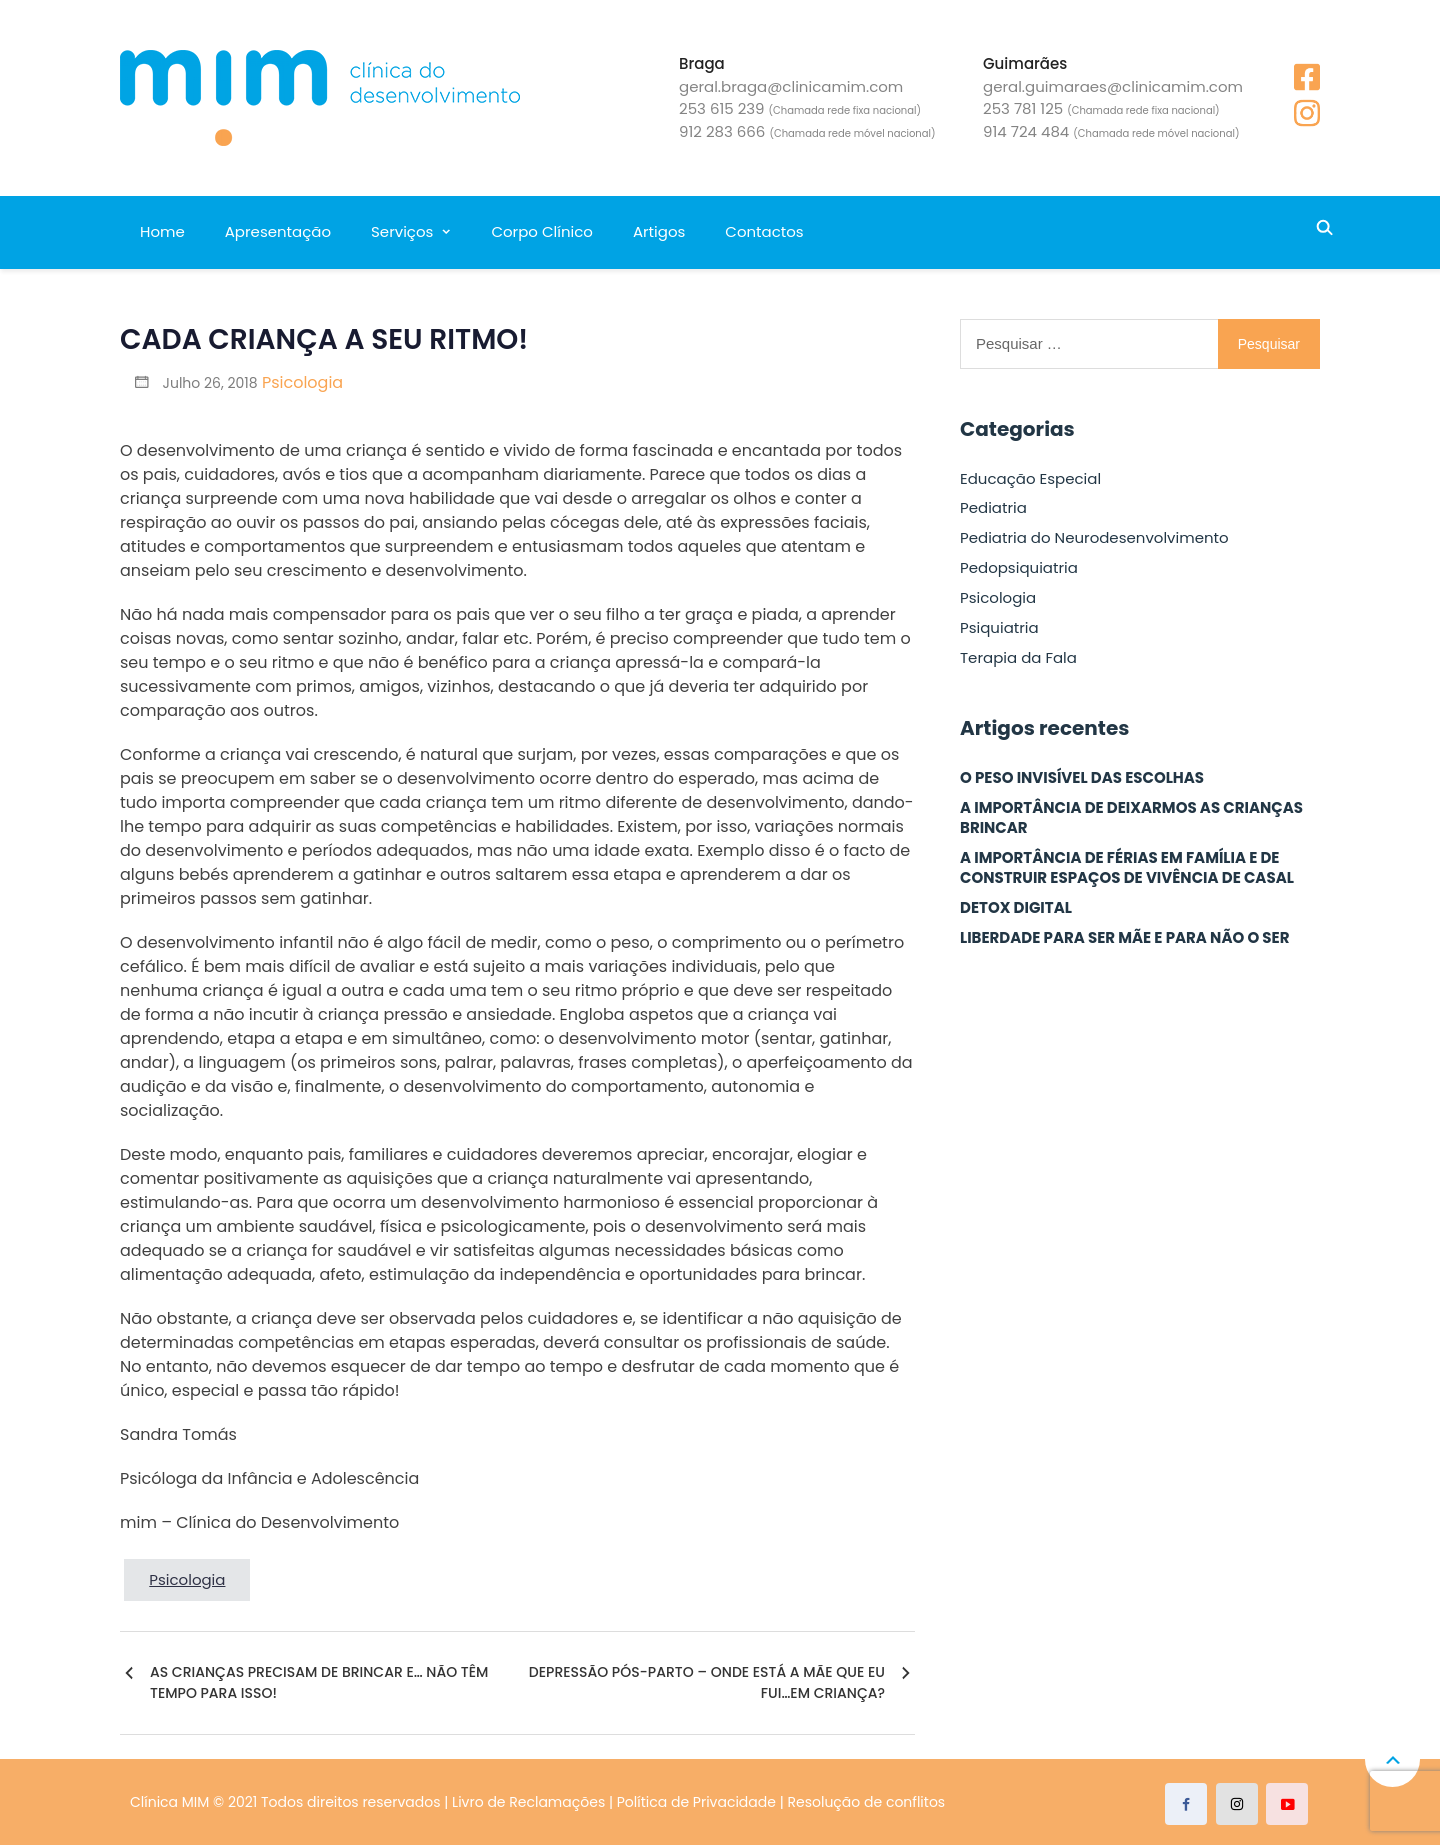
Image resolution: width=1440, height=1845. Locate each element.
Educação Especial (1030, 479)
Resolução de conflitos (867, 1802)
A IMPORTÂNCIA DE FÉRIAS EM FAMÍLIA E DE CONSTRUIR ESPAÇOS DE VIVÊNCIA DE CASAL (1127, 868)
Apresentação (278, 231)
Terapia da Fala (1018, 658)
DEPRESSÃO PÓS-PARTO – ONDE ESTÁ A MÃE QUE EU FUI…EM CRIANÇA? (707, 1682)
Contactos (764, 231)
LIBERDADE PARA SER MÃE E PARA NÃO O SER (1125, 938)
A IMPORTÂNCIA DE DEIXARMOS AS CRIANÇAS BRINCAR (1131, 818)
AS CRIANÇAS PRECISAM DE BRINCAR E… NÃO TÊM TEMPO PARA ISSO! (319, 1682)
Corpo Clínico (541, 231)
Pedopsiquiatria (1019, 568)
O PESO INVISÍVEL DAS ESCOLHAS (1082, 778)
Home (162, 231)
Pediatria (993, 508)
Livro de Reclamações (528, 1802)
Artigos (659, 231)
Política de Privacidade (696, 1802)
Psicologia (302, 382)
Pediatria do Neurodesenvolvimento (1094, 538)
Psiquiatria (999, 628)
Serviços (402, 231)
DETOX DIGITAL (1016, 908)
